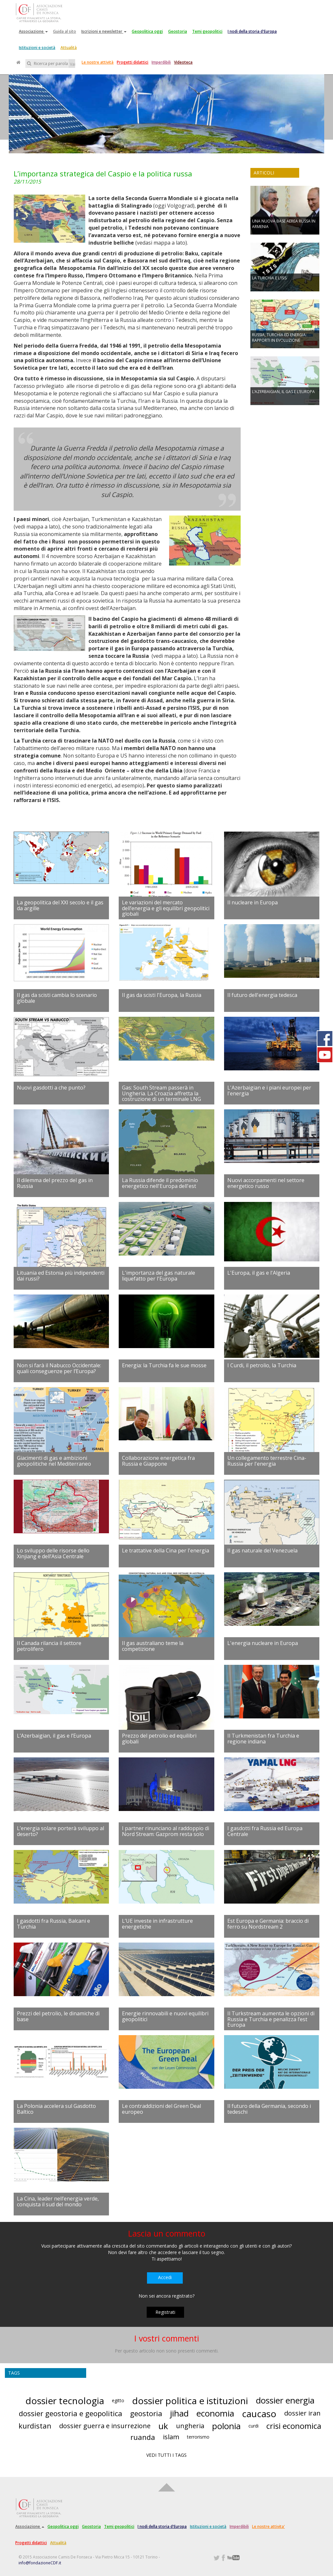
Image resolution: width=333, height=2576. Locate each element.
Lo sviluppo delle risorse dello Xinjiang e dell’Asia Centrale (53, 1553)
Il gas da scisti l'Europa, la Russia (161, 995)
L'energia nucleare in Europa (262, 1643)
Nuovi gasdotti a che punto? (51, 1087)
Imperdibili (161, 62)
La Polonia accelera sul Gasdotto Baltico (56, 2108)
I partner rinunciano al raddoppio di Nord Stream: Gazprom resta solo (165, 1831)
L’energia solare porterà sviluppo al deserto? (60, 1831)
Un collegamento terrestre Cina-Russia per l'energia (266, 1460)
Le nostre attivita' (268, 2526)
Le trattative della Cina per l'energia (165, 1550)
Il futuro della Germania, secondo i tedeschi (269, 2108)
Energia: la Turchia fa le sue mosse (164, 1365)
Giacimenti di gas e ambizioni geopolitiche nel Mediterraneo (54, 1460)
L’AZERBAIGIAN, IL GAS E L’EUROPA (283, 391)
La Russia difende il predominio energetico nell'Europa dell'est (160, 1183)
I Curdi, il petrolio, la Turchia (261, 1365)
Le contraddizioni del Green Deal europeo (161, 2108)
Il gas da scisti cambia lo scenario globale (57, 997)
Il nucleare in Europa (252, 902)
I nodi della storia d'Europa (252, 31)
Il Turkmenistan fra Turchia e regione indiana (263, 1738)
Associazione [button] (33, 31)
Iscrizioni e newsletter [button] (104, 31)
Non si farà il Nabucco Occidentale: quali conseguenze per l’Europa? (59, 1368)
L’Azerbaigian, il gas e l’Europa (54, 1735)
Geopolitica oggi (147, 31)
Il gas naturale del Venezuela (262, 1550)
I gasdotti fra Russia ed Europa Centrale (264, 1831)
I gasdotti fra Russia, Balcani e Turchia (53, 1923)
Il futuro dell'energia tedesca (262, 995)
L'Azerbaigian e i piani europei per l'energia (269, 1090)
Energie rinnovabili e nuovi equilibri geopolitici (165, 2016)
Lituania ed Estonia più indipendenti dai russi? (60, 1275)
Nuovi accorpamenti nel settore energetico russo (265, 1183)
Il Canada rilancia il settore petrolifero (49, 1645)
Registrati (165, 2312)
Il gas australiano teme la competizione (152, 1645)
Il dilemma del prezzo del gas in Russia (55, 1183)
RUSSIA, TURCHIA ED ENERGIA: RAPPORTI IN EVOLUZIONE (279, 337)
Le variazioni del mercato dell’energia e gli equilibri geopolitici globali (165, 908)
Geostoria (177, 31)
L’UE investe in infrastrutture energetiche (157, 1923)
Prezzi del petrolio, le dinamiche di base (58, 2016)
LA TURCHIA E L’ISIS (269, 278)
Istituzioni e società (37, 47)
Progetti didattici (132, 62)
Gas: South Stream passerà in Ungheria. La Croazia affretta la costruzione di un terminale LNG (161, 1093)
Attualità (68, 47)
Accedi (165, 2277)
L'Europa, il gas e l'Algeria (258, 1272)
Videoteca (183, 62)
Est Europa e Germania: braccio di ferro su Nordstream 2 (268, 1923)
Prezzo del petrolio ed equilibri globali (159, 1738)
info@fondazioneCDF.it (40, 2563)
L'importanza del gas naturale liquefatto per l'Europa (158, 1275)
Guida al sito (64, 31)
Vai (72, 64)
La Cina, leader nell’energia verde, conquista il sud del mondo (58, 2201)
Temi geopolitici (207, 31)
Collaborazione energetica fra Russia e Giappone (158, 1460)
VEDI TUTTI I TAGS (166, 2455)
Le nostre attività (97, 62)
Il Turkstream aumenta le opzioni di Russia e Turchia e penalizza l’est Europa (270, 2019)
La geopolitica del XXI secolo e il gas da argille (60, 905)
